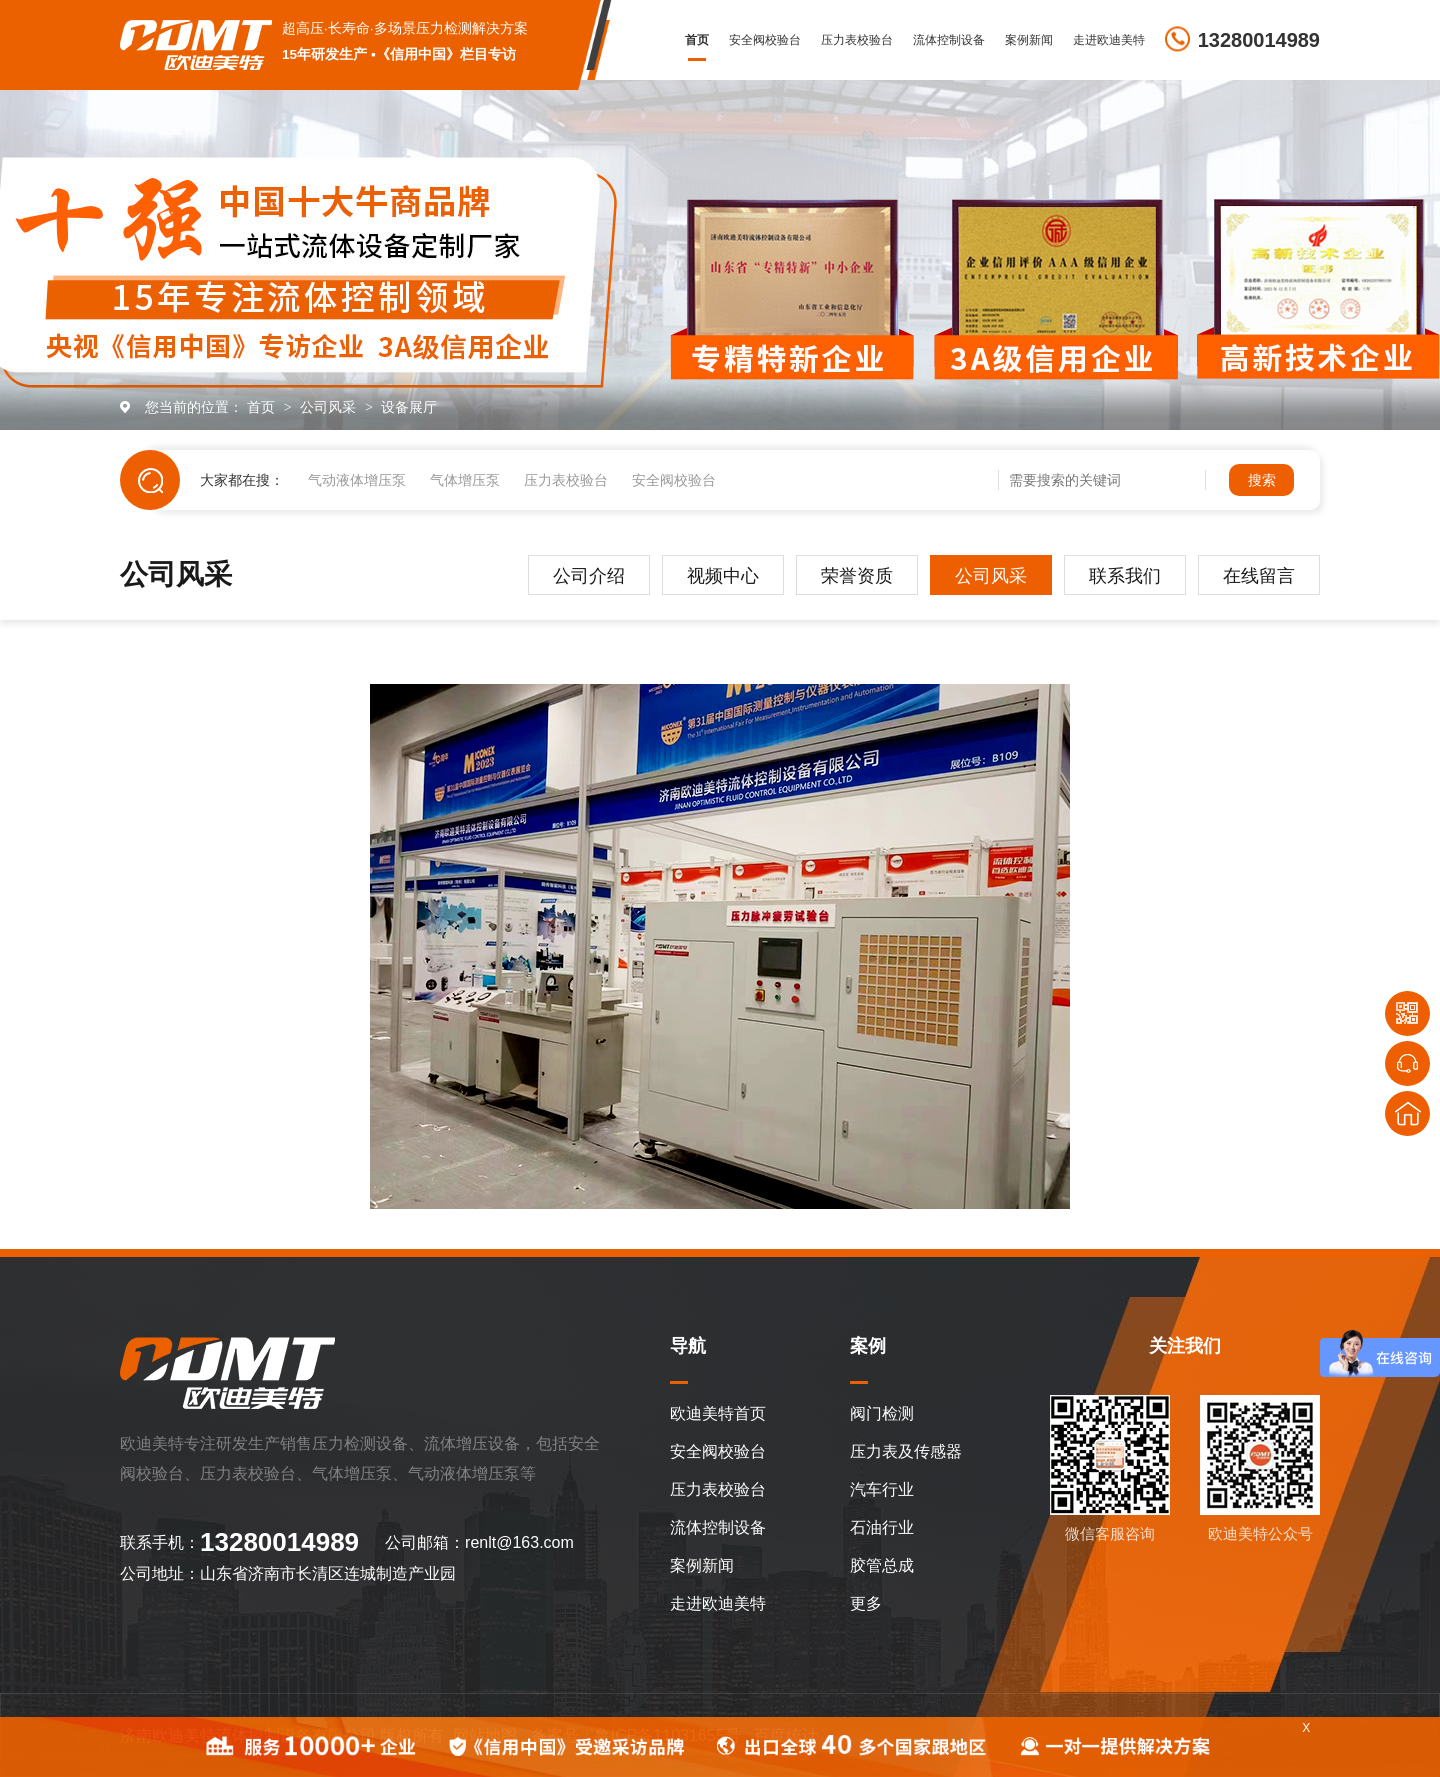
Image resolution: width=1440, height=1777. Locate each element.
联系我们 (1125, 576)
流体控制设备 (949, 40)
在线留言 (1259, 576)
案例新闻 (1029, 40)
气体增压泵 (465, 480)
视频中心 (723, 576)
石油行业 (882, 1527)
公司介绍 (589, 576)
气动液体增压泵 (357, 480)
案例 (868, 1346)
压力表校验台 (857, 40)
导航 (688, 1346)
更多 (866, 1603)
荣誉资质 (857, 576)
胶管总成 (882, 1565)
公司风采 (330, 407)
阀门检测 (882, 1413)
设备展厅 (409, 407)
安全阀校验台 (765, 40)
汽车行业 (882, 1489)
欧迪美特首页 (718, 1413)
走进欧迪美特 (1109, 40)
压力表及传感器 (906, 1451)
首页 (697, 40)
